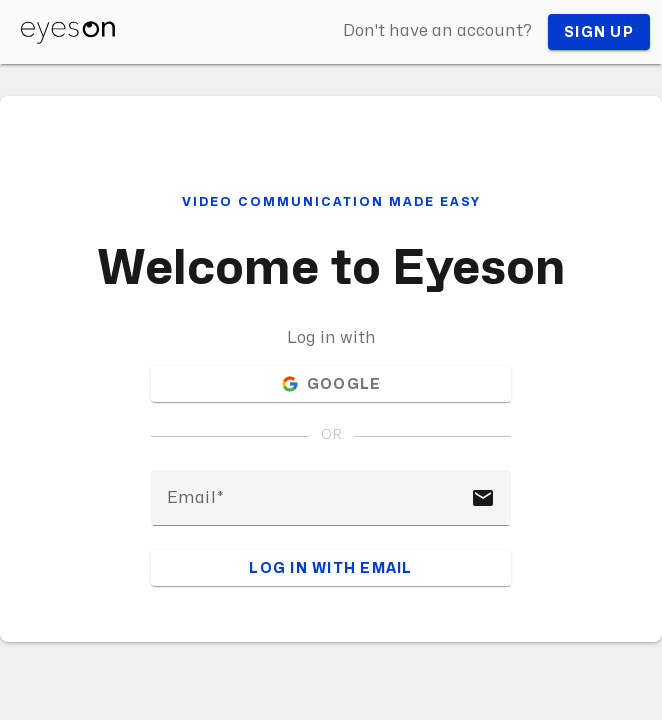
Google (331, 384)
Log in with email (330, 568)
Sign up (599, 32)
